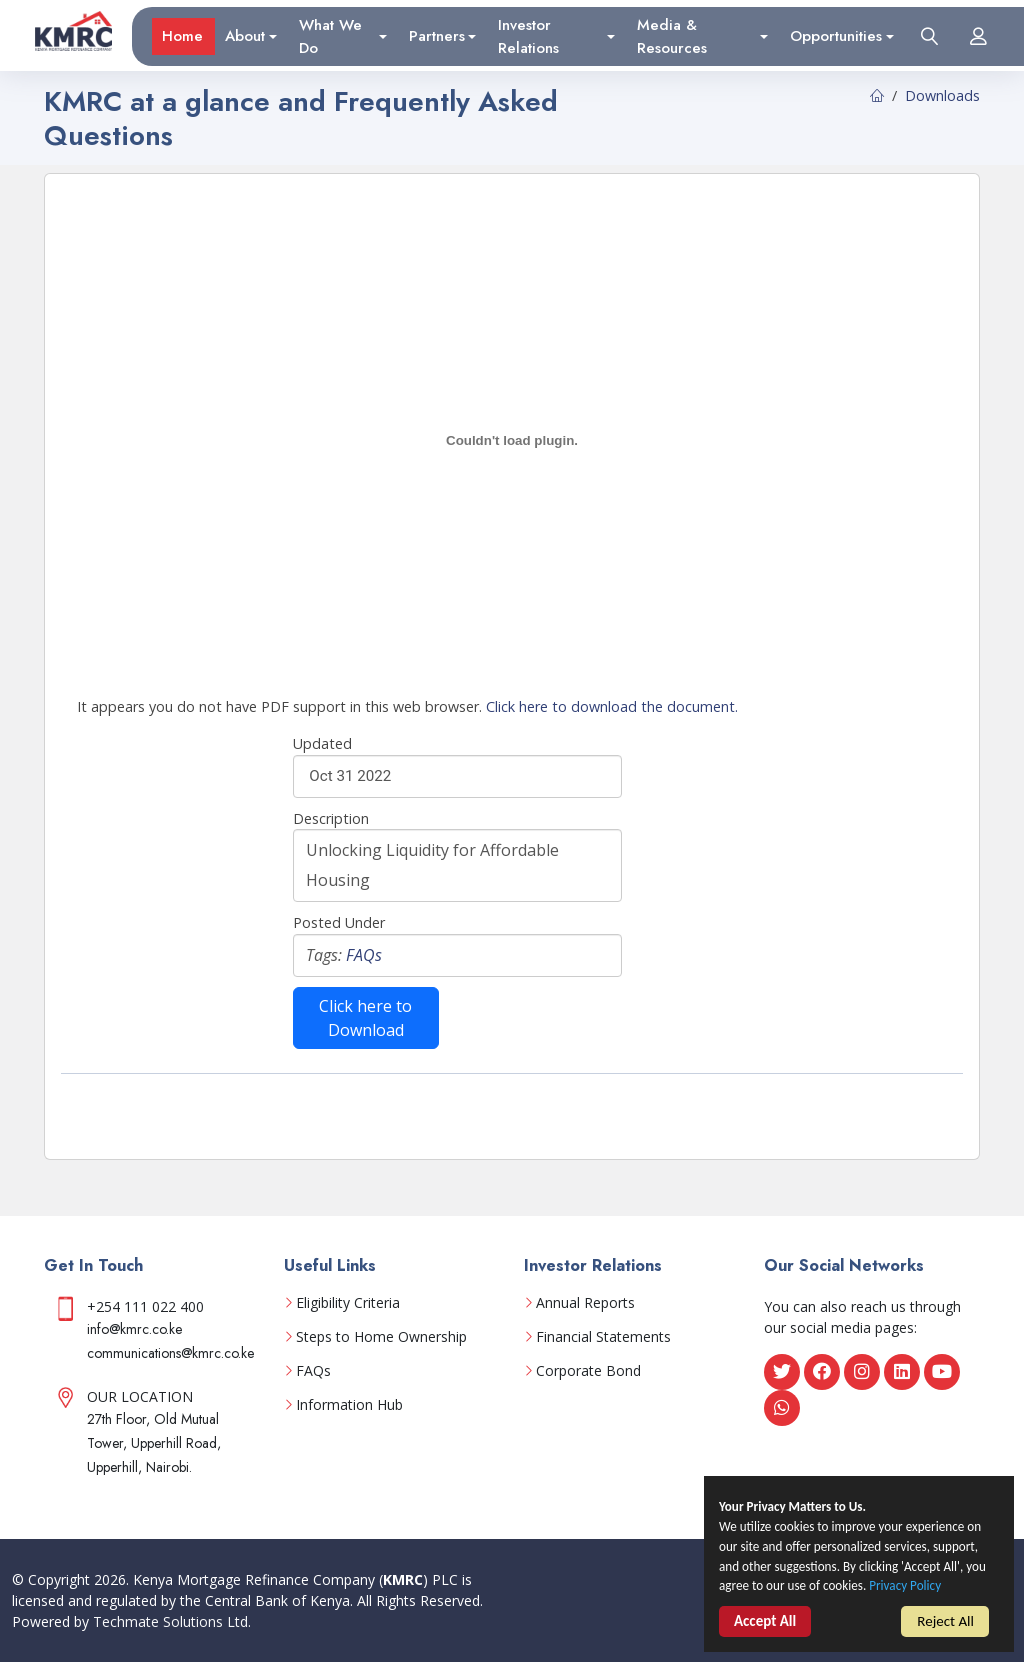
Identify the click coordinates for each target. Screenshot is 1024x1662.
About (245, 34)
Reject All (945, 1634)
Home (182, 34)
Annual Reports (585, 1303)
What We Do (330, 34)
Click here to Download (365, 1018)
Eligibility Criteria (348, 1303)
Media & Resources (672, 34)
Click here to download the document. (612, 706)
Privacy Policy (760, 1611)
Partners (437, 34)
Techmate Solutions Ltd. (172, 1621)
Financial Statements (603, 1337)
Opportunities (836, 34)
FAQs (364, 955)
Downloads (942, 95)
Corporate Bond (588, 1371)
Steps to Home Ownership (381, 1337)
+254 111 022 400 (145, 1306)
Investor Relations (528, 34)
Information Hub (349, 1405)
